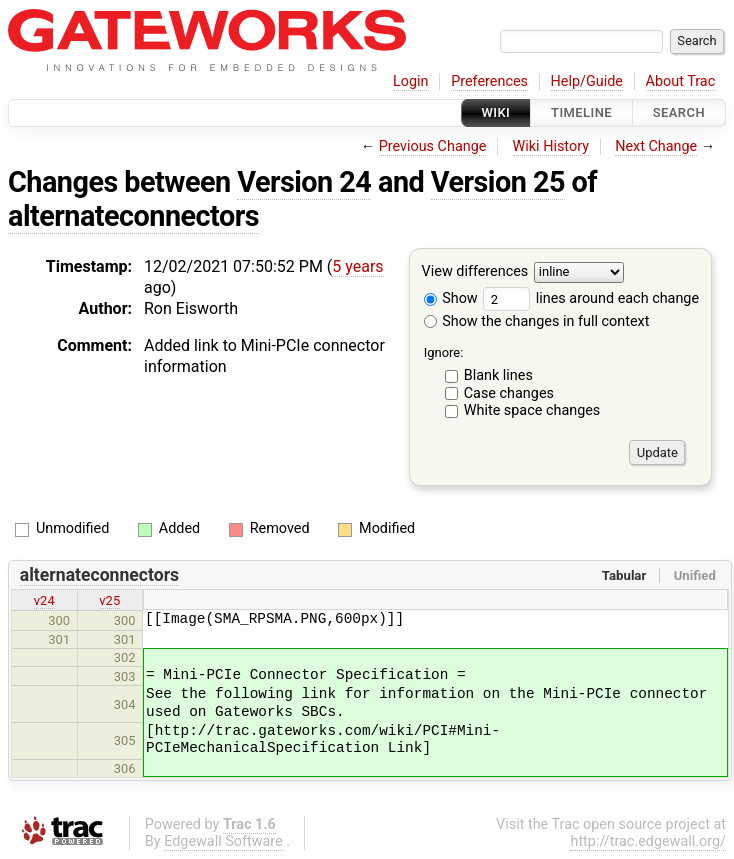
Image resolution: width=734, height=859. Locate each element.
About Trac (681, 81)
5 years (357, 266)
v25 (109, 600)
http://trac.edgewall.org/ (648, 841)
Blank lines (498, 375)
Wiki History (551, 146)
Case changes (509, 393)
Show (451, 298)
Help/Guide (587, 81)
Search (679, 112)
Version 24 (304, 182)
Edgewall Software (223, 841)
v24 (44, 600)
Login (411, 81)
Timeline (581, 112)
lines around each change (591, 298)
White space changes (532, 410)
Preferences (489, 81)
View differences (475, 272)
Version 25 (498, 182)
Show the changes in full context (537, 321)
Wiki (496, 112)
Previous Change (433, 146)
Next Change (656, 146)
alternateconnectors (133, 216)
